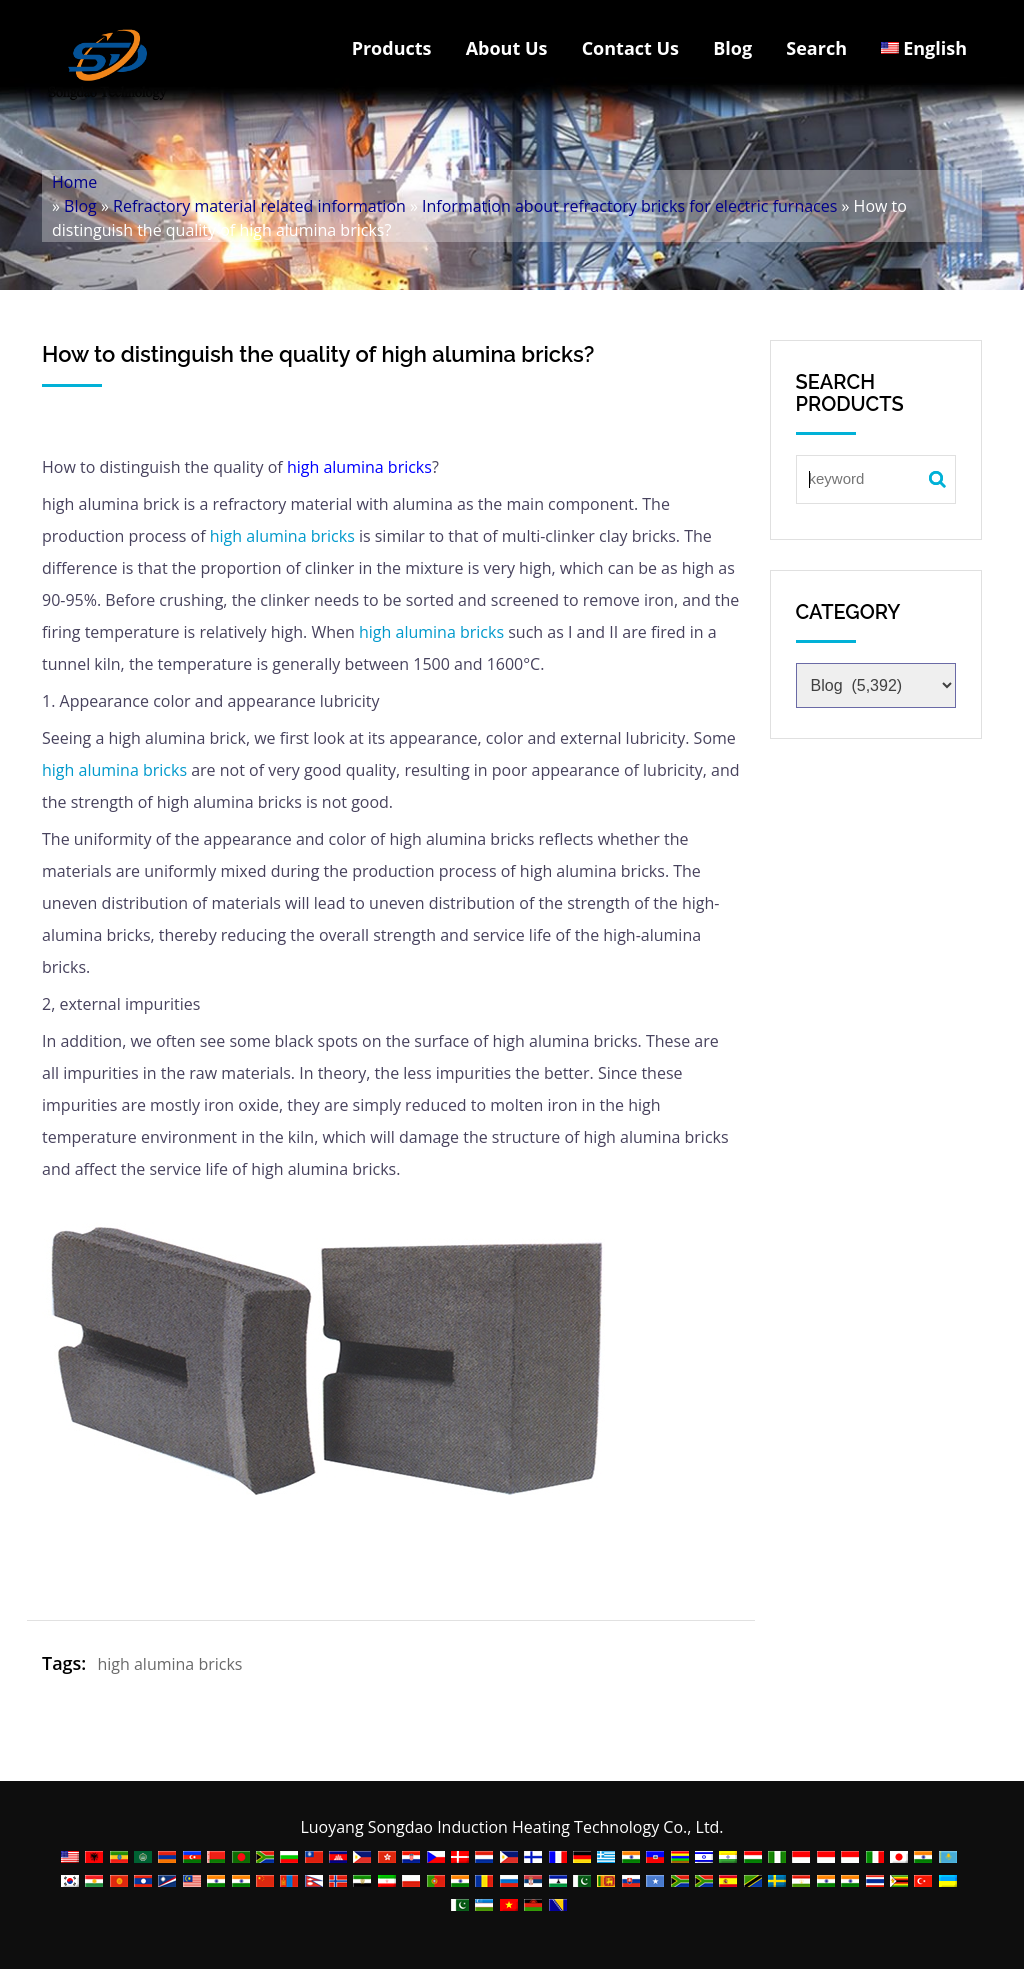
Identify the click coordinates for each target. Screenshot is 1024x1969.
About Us (507, 48)
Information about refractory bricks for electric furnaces (629, 206)
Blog (732, 48)
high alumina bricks (359, 467)
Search (816, 48)
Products (392, 48)
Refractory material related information (259, 206)
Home (74, 182)
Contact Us (630, 48)
